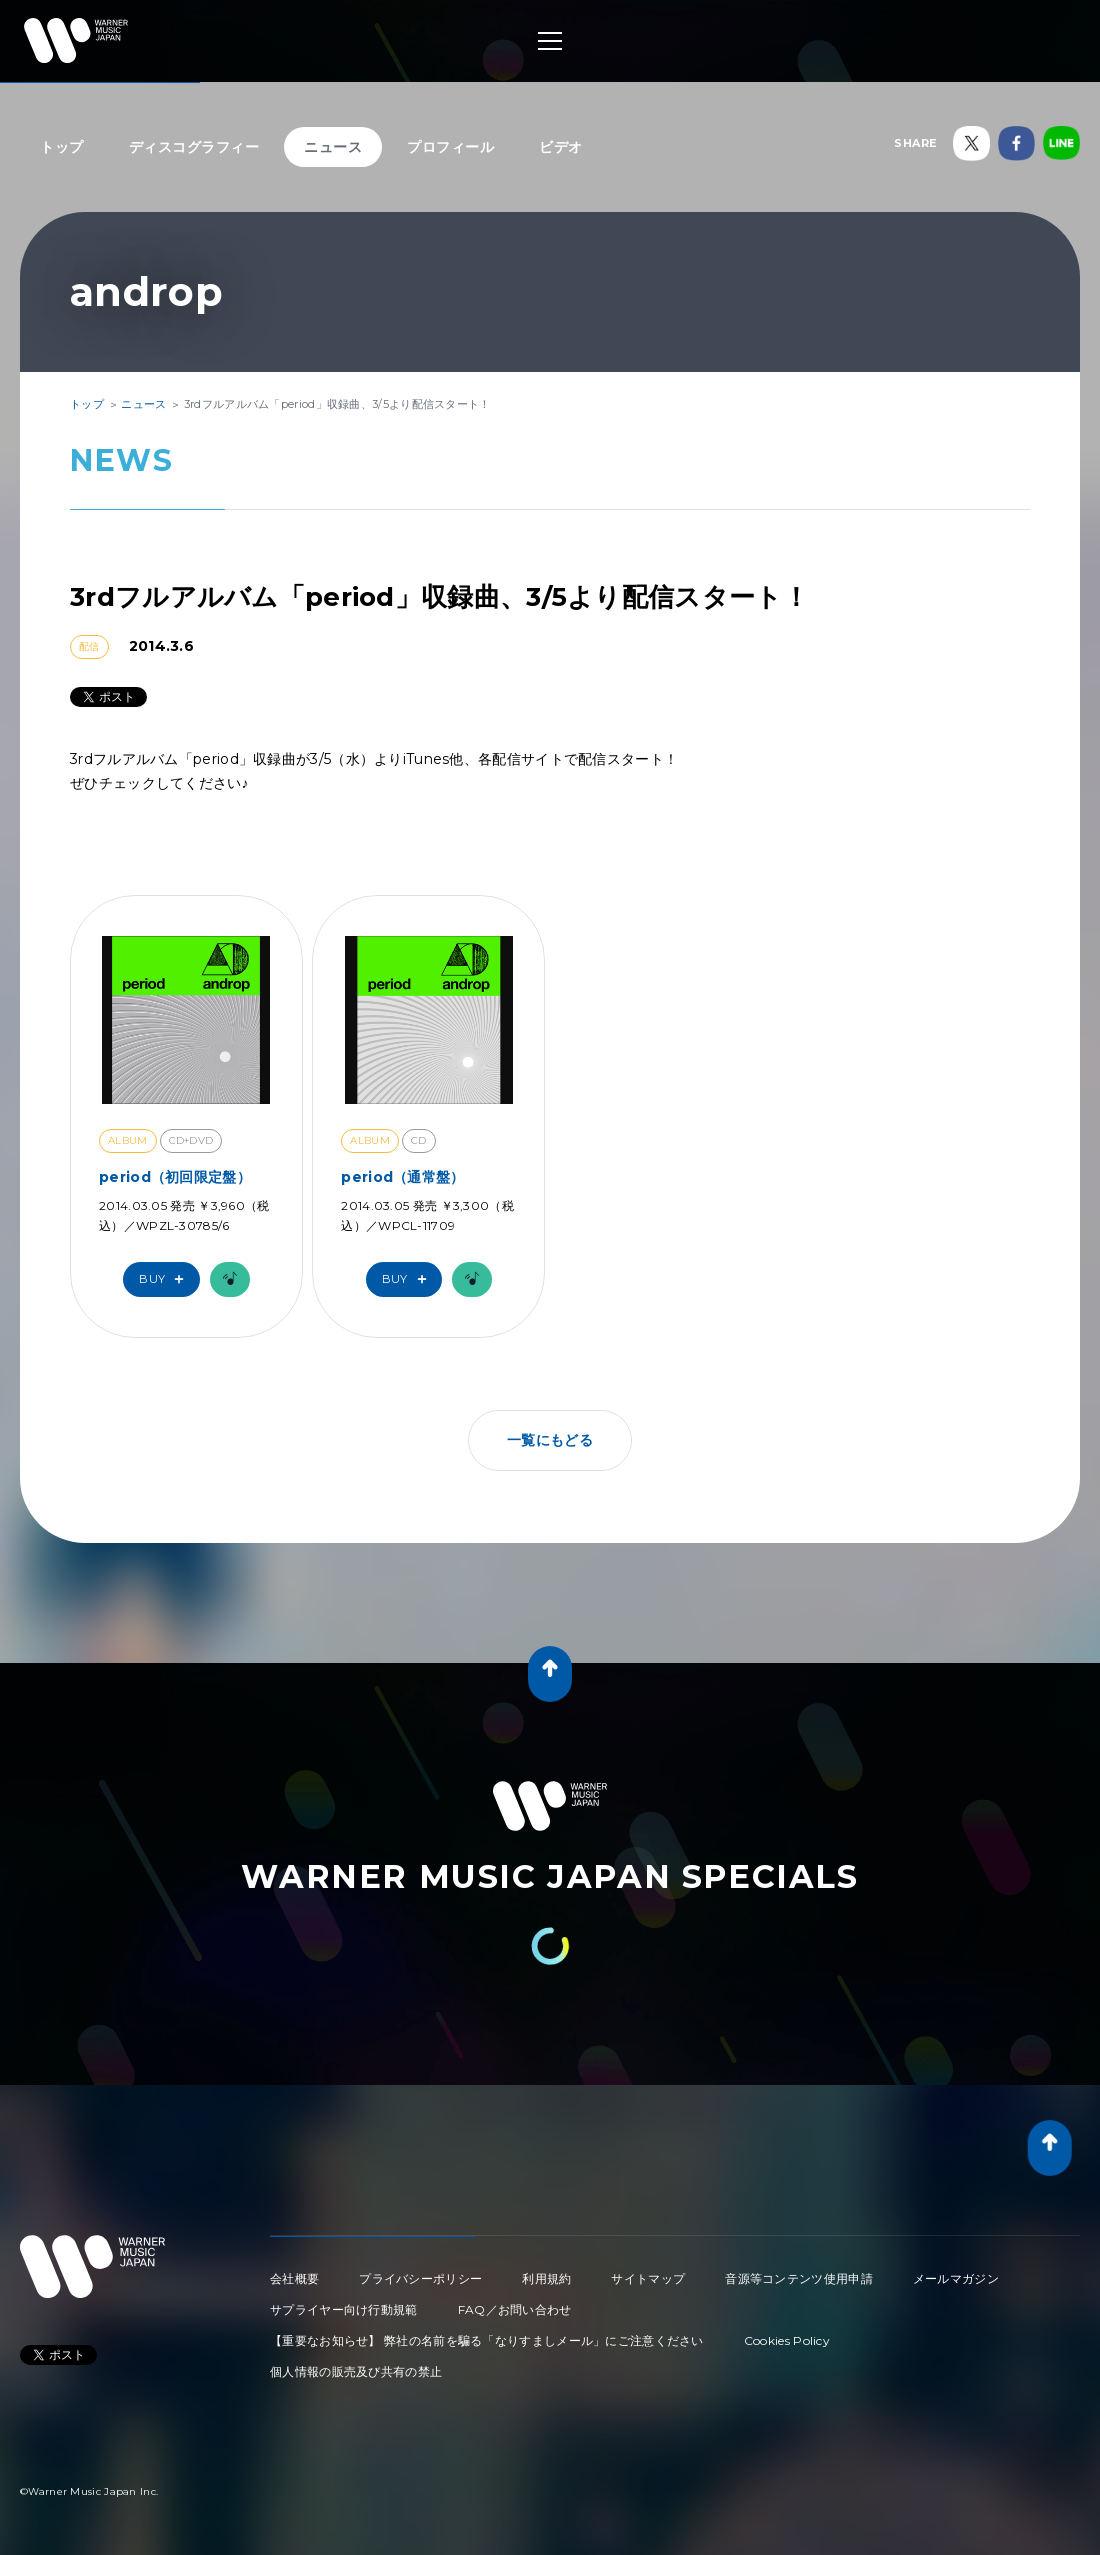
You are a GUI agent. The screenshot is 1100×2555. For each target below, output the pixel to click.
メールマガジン (956, 2278)
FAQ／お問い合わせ (515, 2309)
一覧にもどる (550, 1440)
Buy (166, 1279)
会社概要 (294, 2278)
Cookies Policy (787, 2340)
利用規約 (546, 2278)
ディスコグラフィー (194, 147)
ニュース (333, 147)
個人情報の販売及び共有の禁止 (356, 2371)
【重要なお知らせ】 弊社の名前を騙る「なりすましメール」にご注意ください (487, 2340)
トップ (62, 147)
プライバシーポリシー (420, 2278)
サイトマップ (648, 2278)
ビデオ (561, 147)
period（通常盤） (402, 1177)
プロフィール (450, 147)
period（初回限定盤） (175, 1177)
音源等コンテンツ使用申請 (799, 2278)
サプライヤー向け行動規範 (344, 2309)
